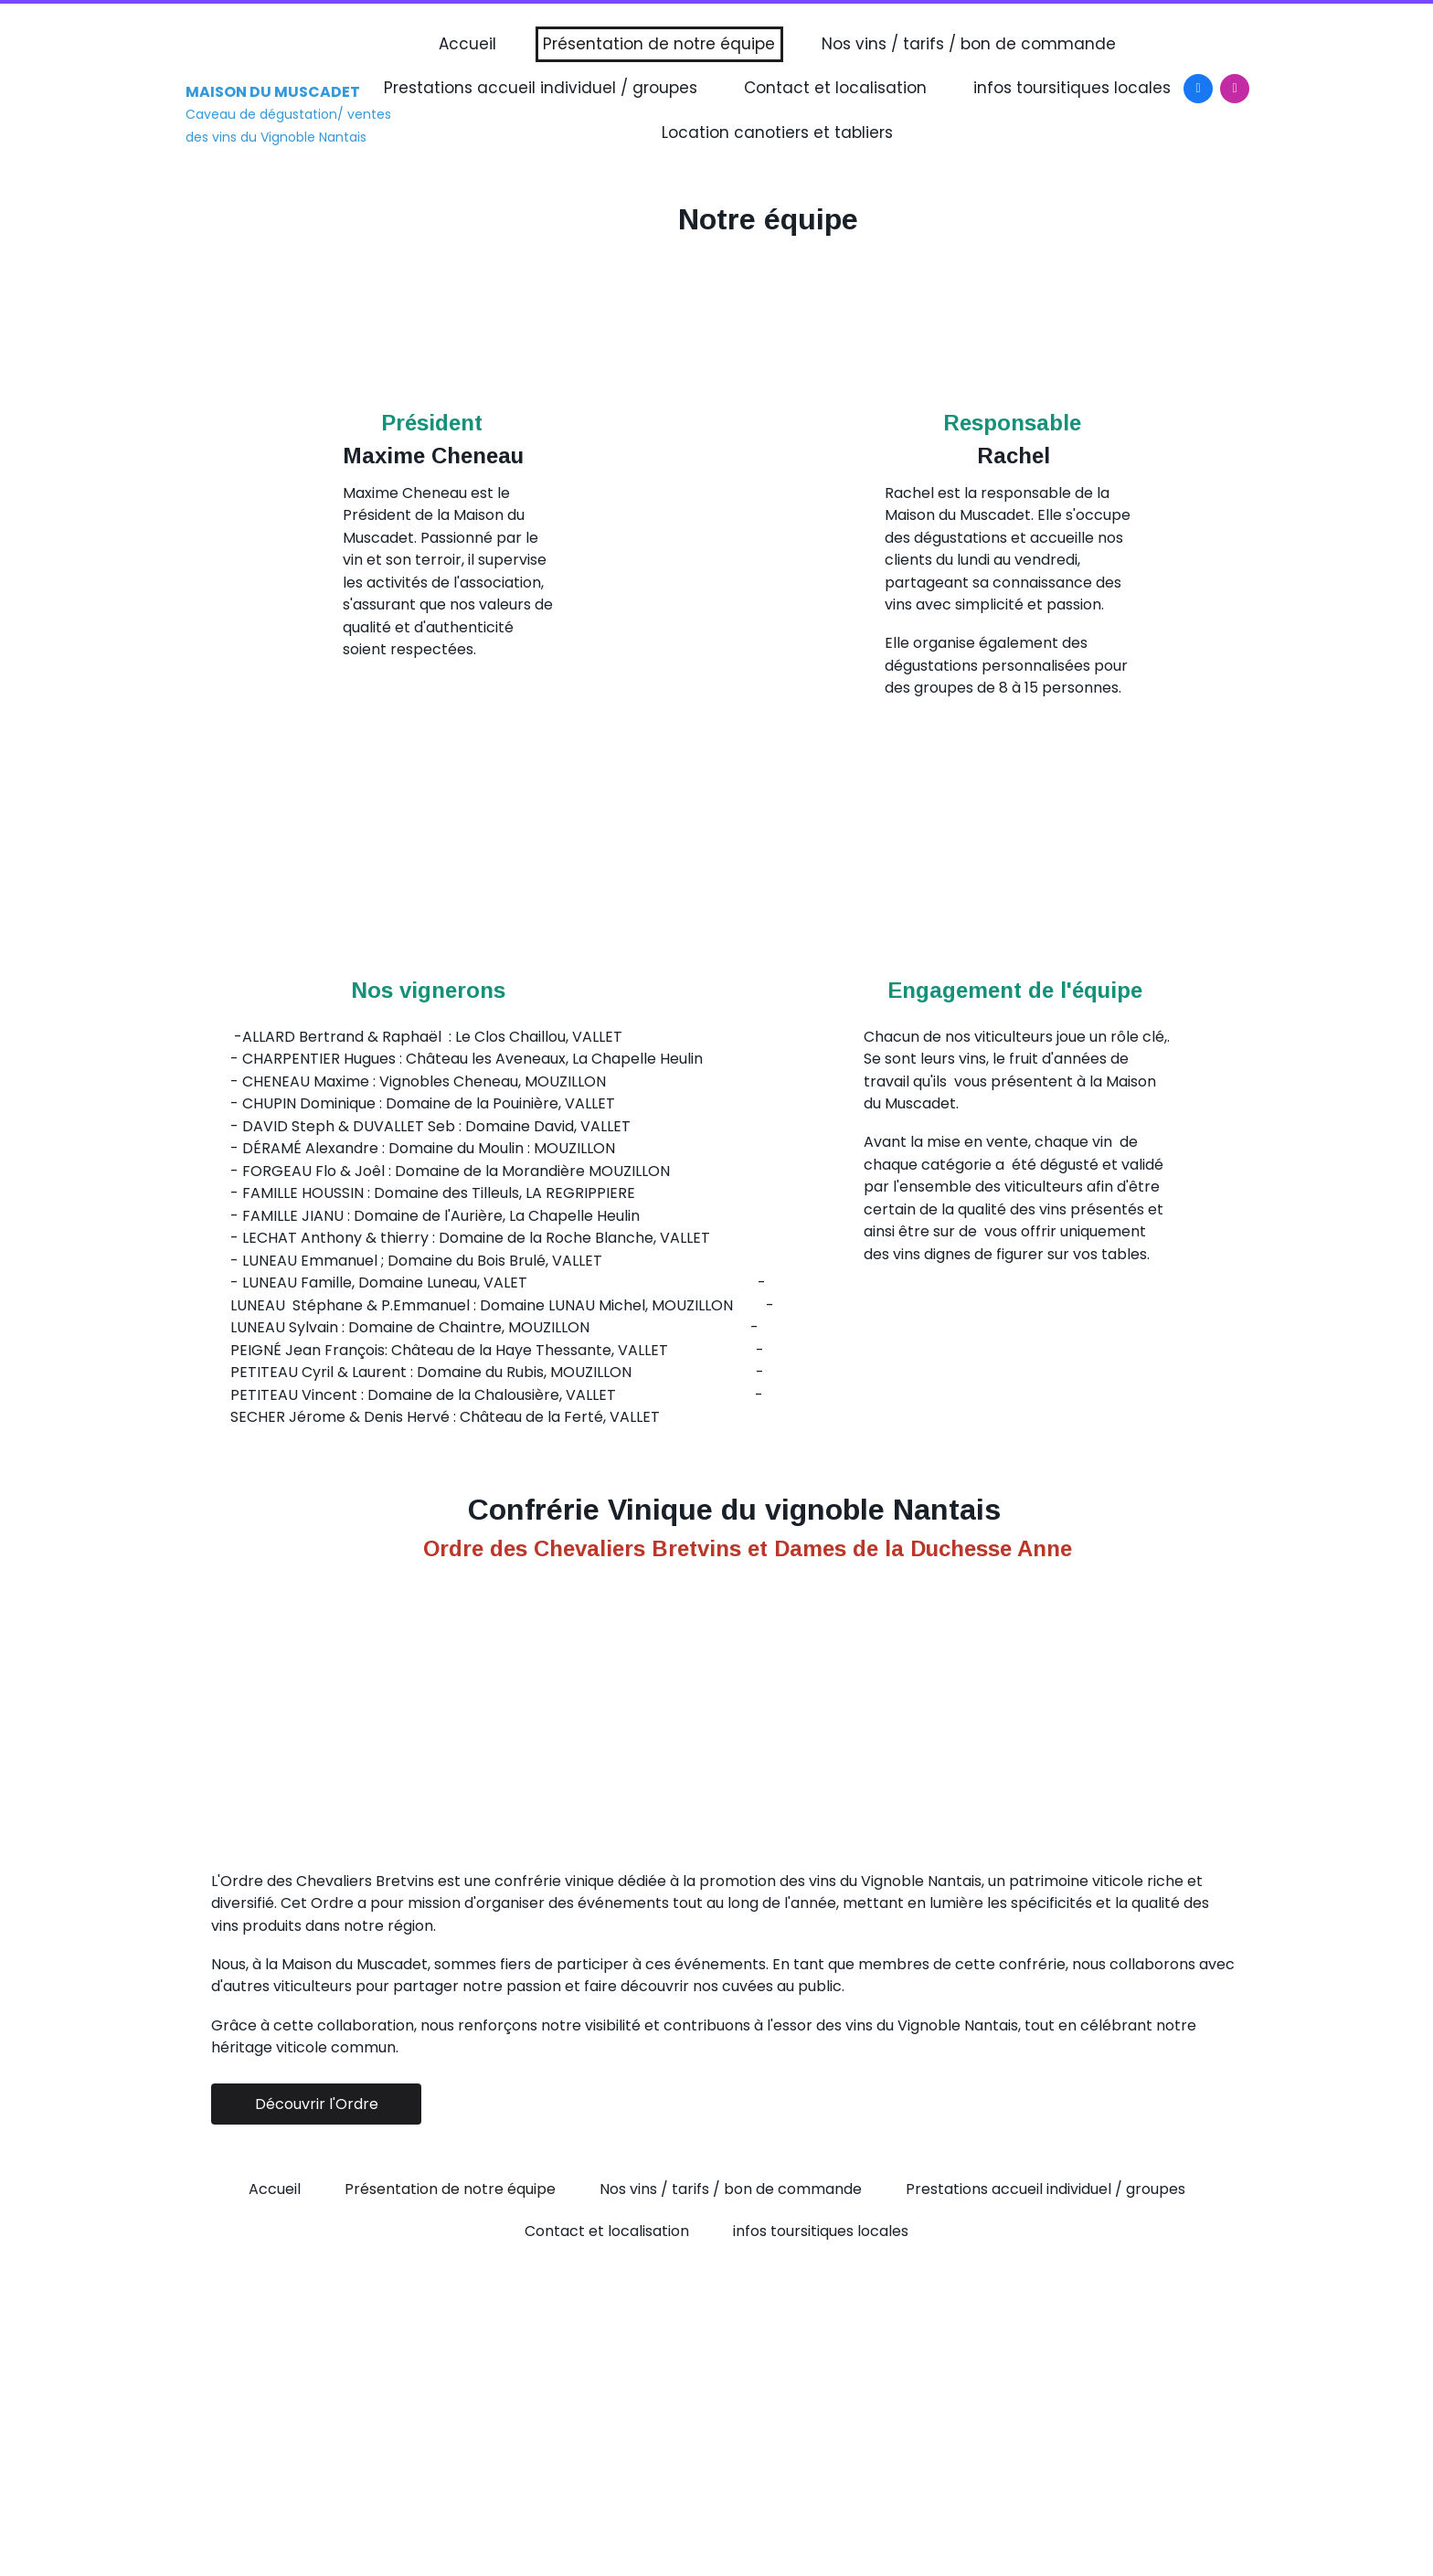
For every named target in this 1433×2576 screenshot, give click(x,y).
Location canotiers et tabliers (777, 132)
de (865, 1548)
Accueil (467, 44)
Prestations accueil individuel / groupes (540, 88)
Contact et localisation (835, 88)
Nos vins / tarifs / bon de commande (969, 44)
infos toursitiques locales (1072, 88)
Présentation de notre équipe (659, 44)
